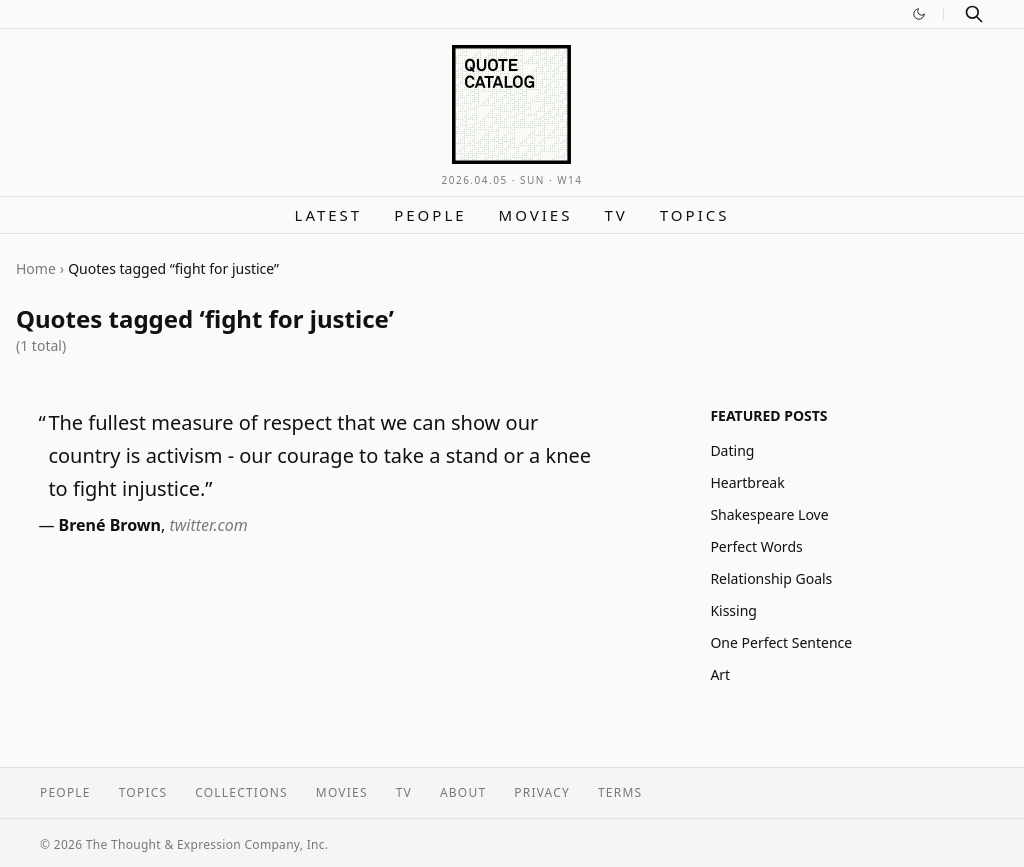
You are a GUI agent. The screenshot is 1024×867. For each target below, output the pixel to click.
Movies (536, 215)
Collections (241, 792)
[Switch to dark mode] (919, 14)
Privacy (542, 792)
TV (615, 215)
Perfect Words (756, 546)
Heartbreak (747, 482)
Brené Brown (110, 525)
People (430, 215)
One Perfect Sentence (781, 642)
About (463, 792)
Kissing (733, 610)
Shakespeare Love (769, 514)
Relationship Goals (771, 578)
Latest (329, 215)
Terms (620, 792)
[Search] (974, 14)
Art (720, 674)
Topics (695, 215)
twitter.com (208, 525)
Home (36, 268)
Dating (732, 450)
